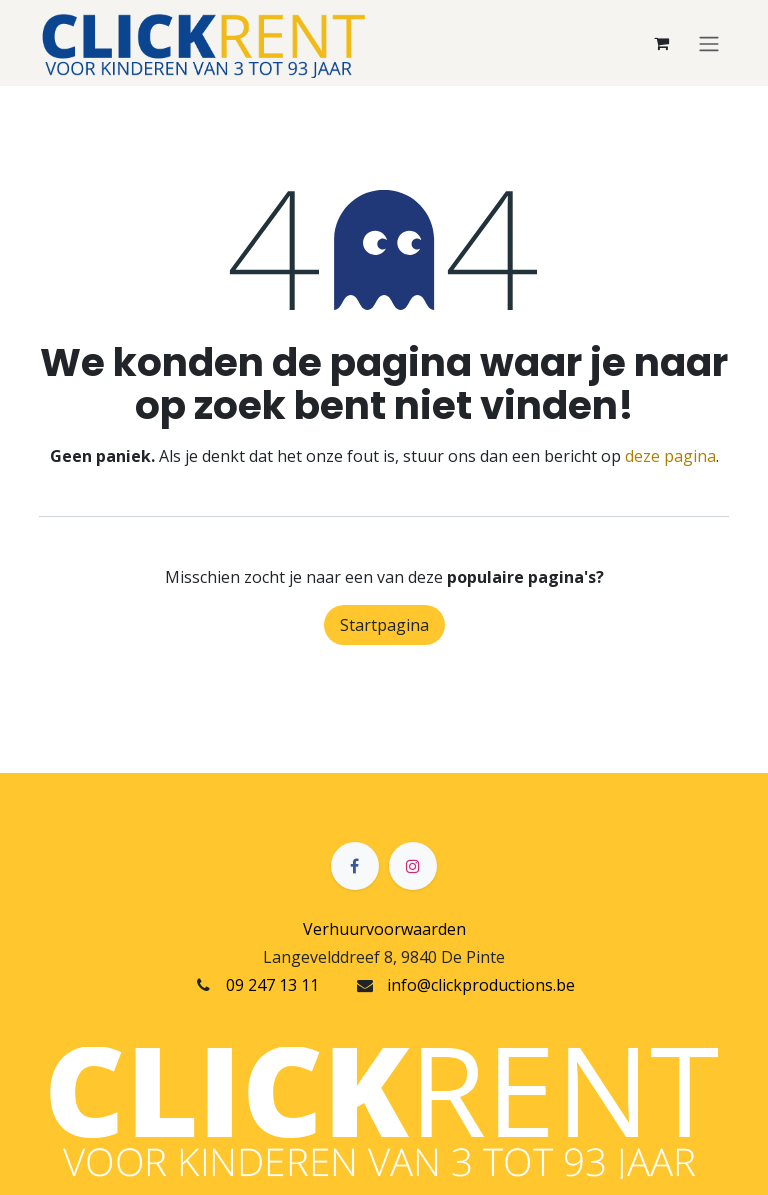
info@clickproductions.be (481, 985)
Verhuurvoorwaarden (384, 929)
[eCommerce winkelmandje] (661, 43)
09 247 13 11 (272, 985)
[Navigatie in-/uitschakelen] (709, 43)
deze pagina (670, 456)
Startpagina (384, 625)
